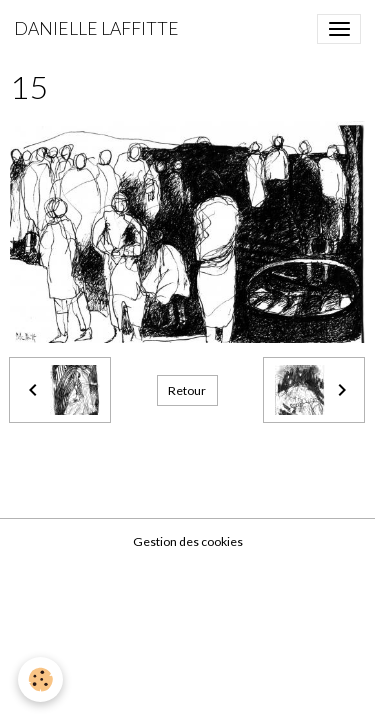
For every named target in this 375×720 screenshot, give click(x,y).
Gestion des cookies (188, 541)
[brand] (96, 29)
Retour (187, 390)
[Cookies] (40, 679)
